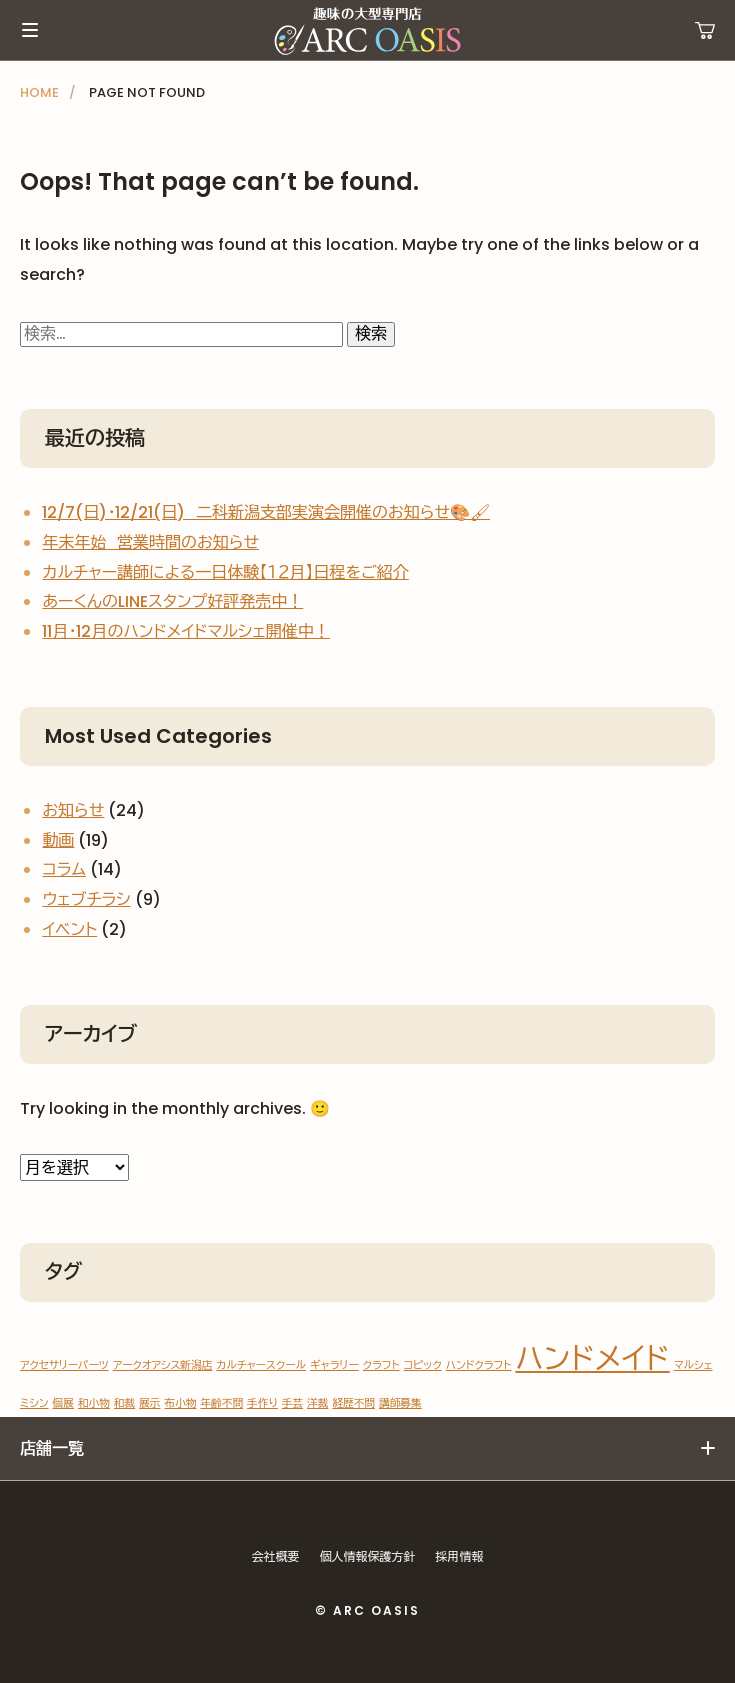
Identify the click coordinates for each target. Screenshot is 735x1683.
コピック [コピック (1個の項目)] (423, 1365)
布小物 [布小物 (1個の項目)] (180, 1403)
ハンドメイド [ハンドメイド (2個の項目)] (592, 1358)
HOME (39, 92)
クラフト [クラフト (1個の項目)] (381, 1365)
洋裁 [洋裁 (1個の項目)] (317, 1403)
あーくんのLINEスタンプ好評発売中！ (172, 601)
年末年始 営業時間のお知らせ (150, 542)
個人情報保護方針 (368, 1556)
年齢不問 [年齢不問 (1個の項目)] (221, 1403)
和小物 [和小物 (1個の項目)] (94, 1403)
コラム (64, 869)
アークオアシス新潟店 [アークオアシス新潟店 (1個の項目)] (163, 1365)
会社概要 (276, 1556)
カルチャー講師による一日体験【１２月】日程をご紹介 (225, 572)
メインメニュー (30, 30)
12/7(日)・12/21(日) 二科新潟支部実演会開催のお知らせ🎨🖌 (266, 512)
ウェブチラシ (86, 899)
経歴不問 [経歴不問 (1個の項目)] (353, 1403)
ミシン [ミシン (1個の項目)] (34, 1403)
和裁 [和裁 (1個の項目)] (124, 1403)
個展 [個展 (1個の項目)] (63, 1403)
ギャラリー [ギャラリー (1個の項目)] (334, 1365)
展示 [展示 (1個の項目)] (149, 1403)
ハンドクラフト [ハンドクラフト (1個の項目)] (479, 1365)
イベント (69, 929)
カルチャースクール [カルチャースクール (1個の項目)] (261, 1365)
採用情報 (460, 1556)
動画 (58, 840)
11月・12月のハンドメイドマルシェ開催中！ (185, 631)
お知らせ (73, 810)
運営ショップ (705, 30)
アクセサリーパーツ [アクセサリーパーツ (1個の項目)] (64, 1365)
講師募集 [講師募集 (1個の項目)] (400, 1403)
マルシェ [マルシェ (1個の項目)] (693, 1365)
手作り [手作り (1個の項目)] (262, 1403)
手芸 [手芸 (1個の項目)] (292, 1403)
